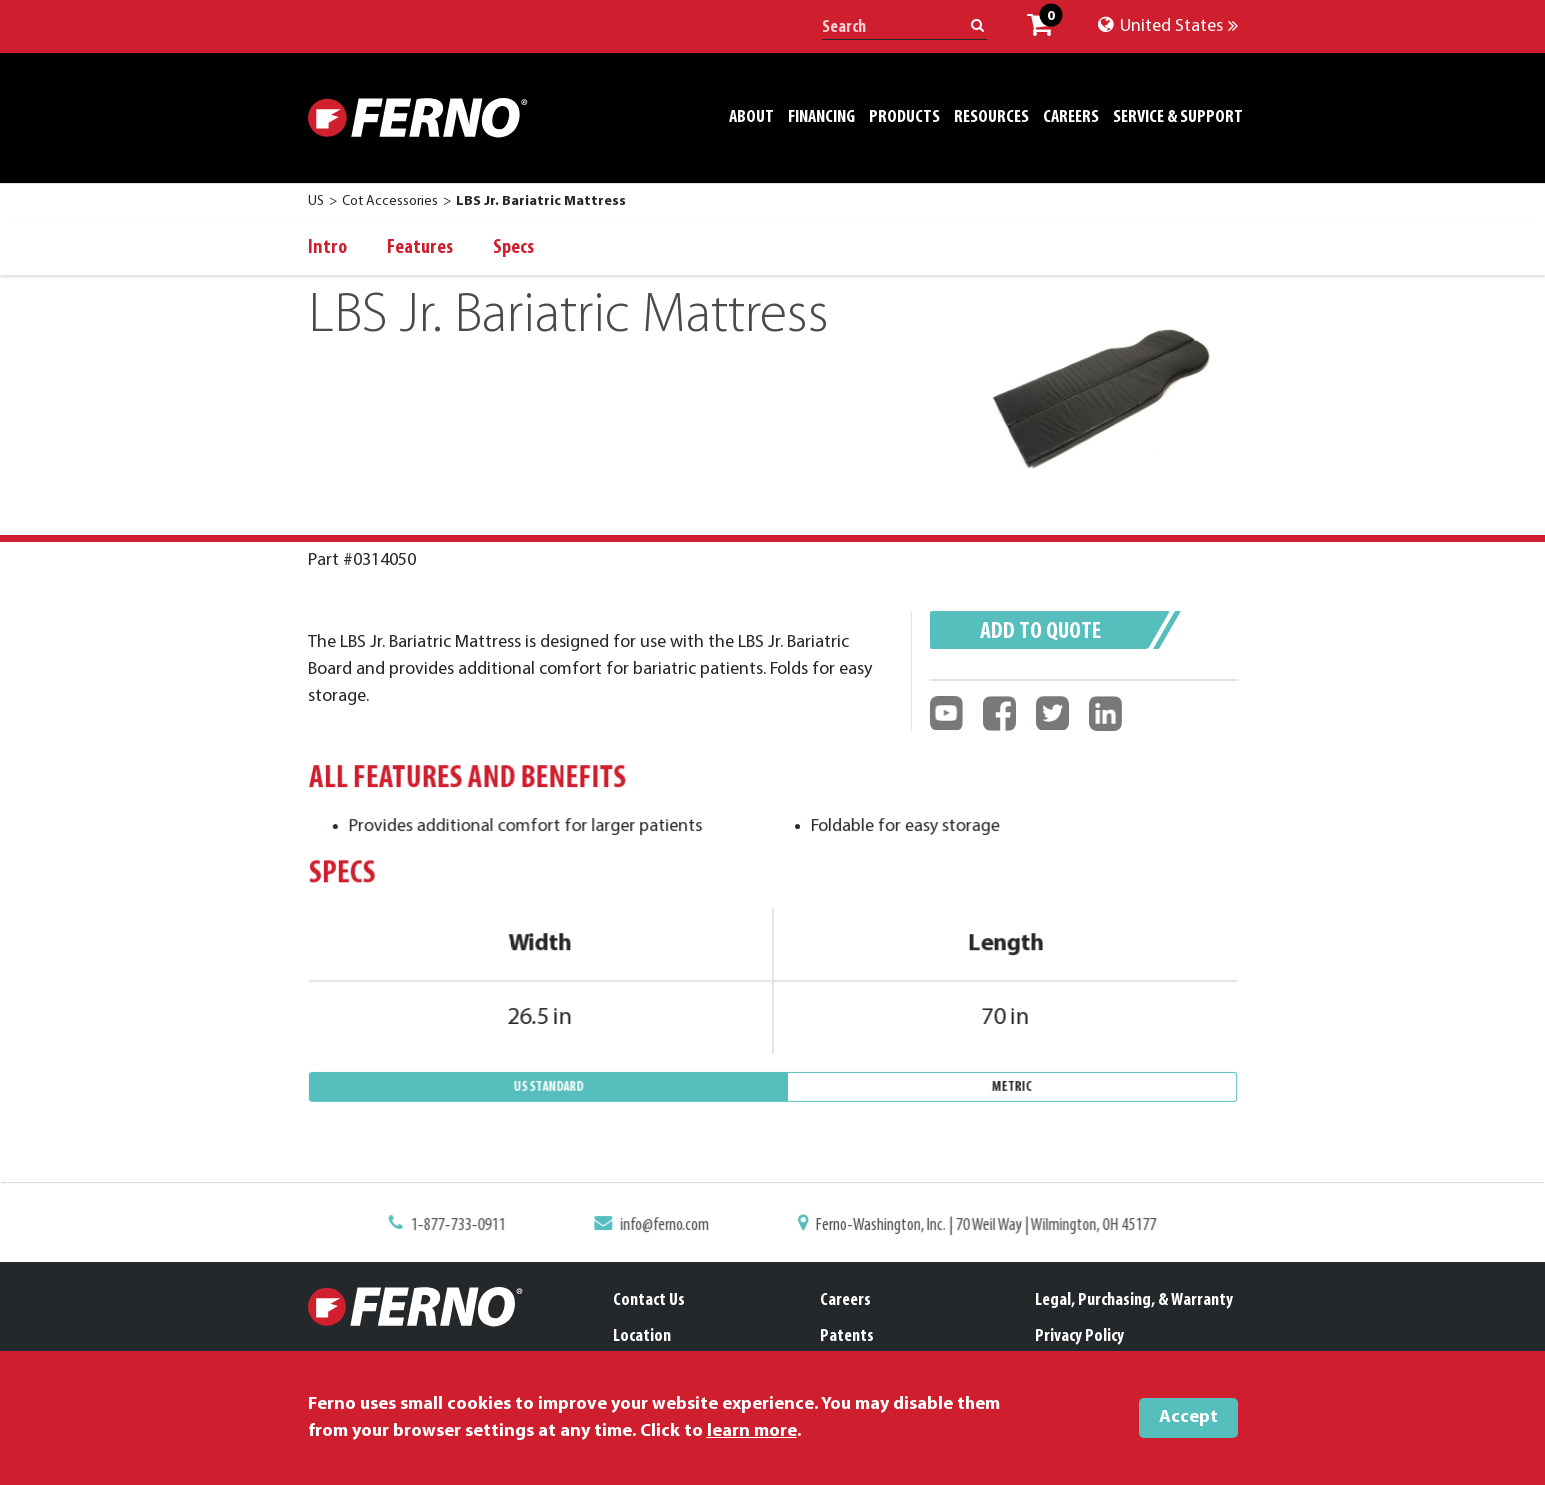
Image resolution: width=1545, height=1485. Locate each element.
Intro (327, 248)
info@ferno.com (669, 1227)
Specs (513, 248)
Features (420, 248)
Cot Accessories (390, 201)
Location (642, 1336)
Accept (1188, 1417)
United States (1168, 26)
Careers (845, 1300)
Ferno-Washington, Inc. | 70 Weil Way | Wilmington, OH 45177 (977, 1227)
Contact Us (649, 1300)
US (316, 201)
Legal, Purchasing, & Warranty (1134, 1300)
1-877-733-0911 (472, 1227)
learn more (752, 1431)
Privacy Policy (1079, 1336)
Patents (847, 1336)
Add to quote (1040, 632)
